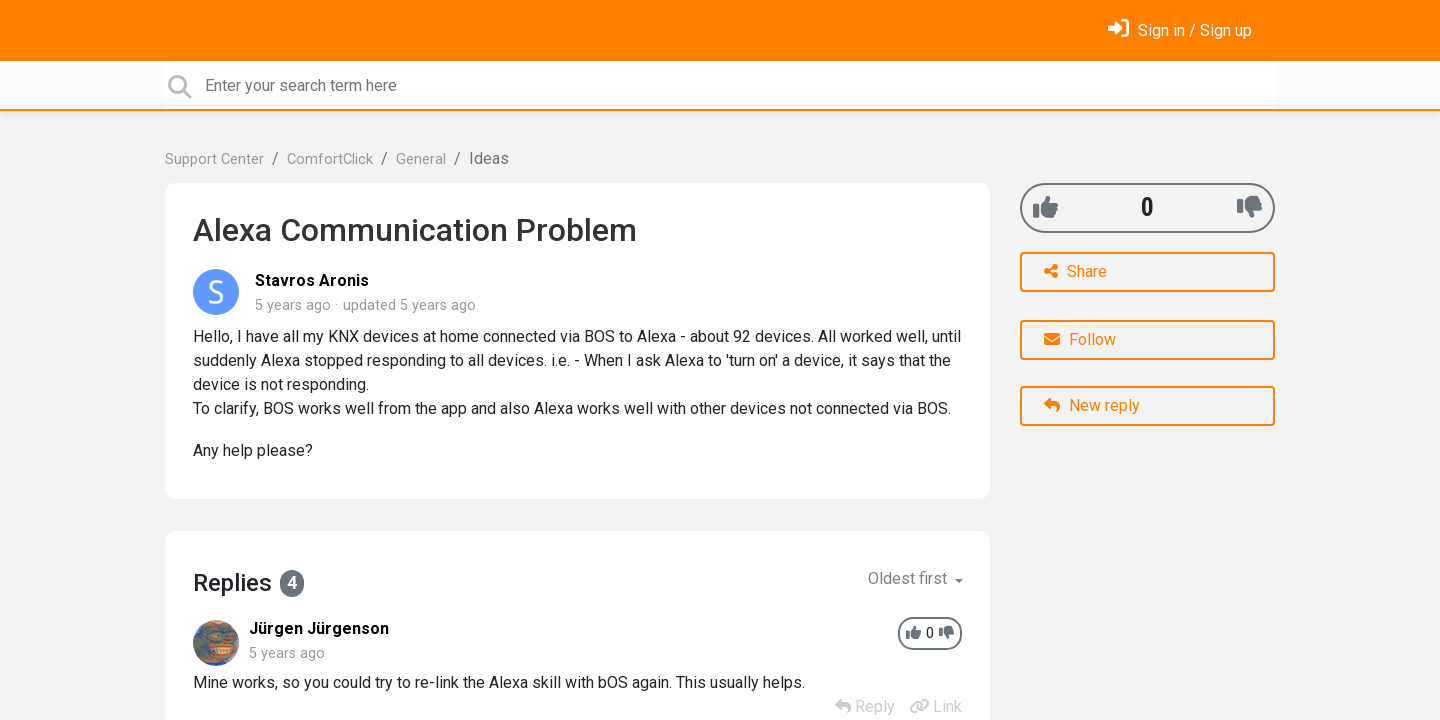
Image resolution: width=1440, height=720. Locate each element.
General (421, 159)
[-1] (1249, 207)
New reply (1092, 405)
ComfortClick (330, 159)
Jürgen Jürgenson (319, 628)
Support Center (214, 159)
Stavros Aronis (312, 280)
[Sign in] (1180, 30)
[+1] (1045, 207)
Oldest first (909, 578)
